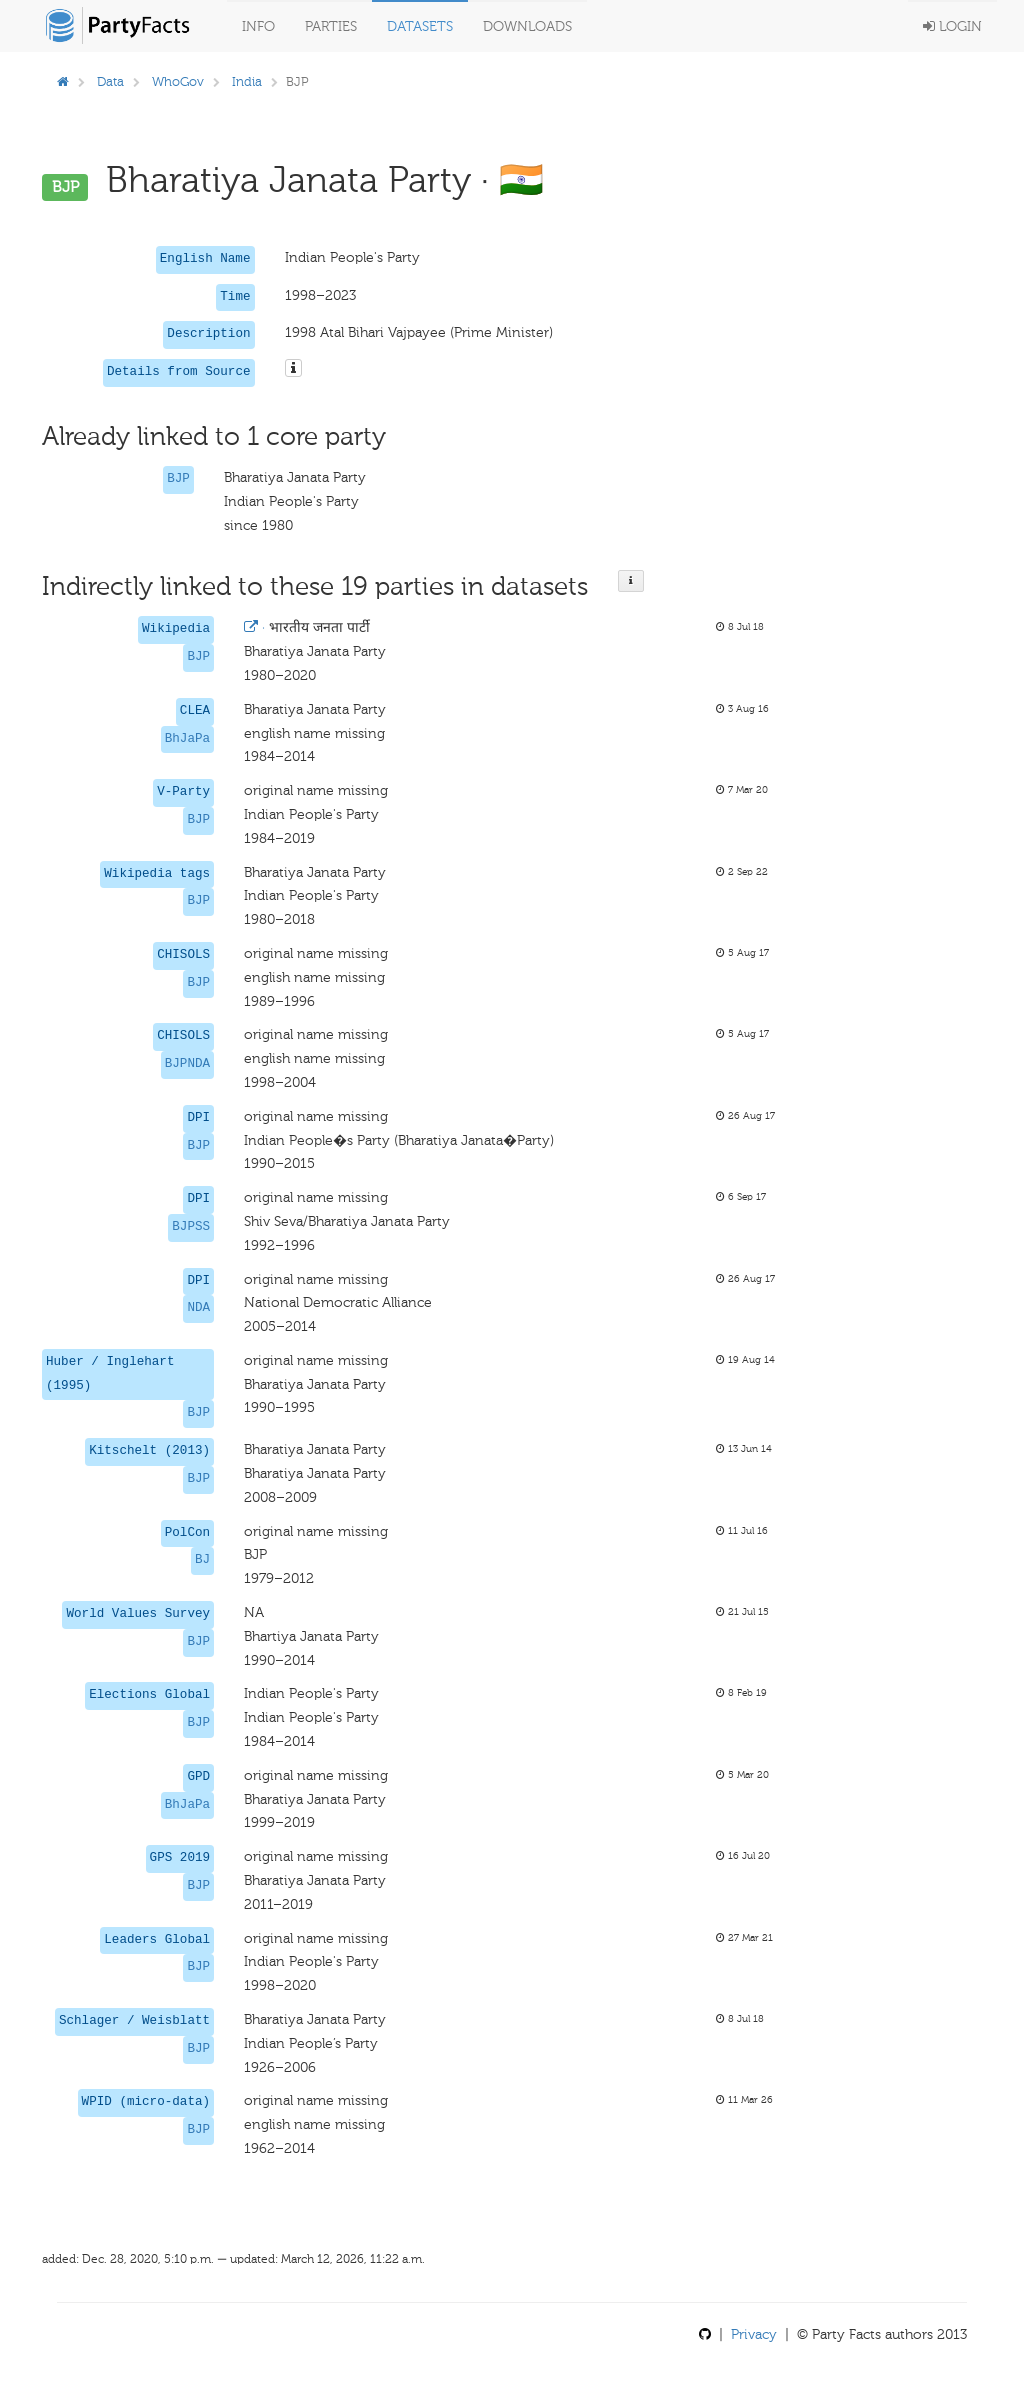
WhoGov (178, 81)
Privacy (754, 2334)
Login (952, 26)
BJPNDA (187, 1064)
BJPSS (191, 1227)
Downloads (527, 26)
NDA (198, 1308)
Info (258, 26)
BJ (202, 1560)
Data (110, 81)
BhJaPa (187, 739)
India (247, 81)
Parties (331, 26)
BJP (178, 479)
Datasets (420, 26)
